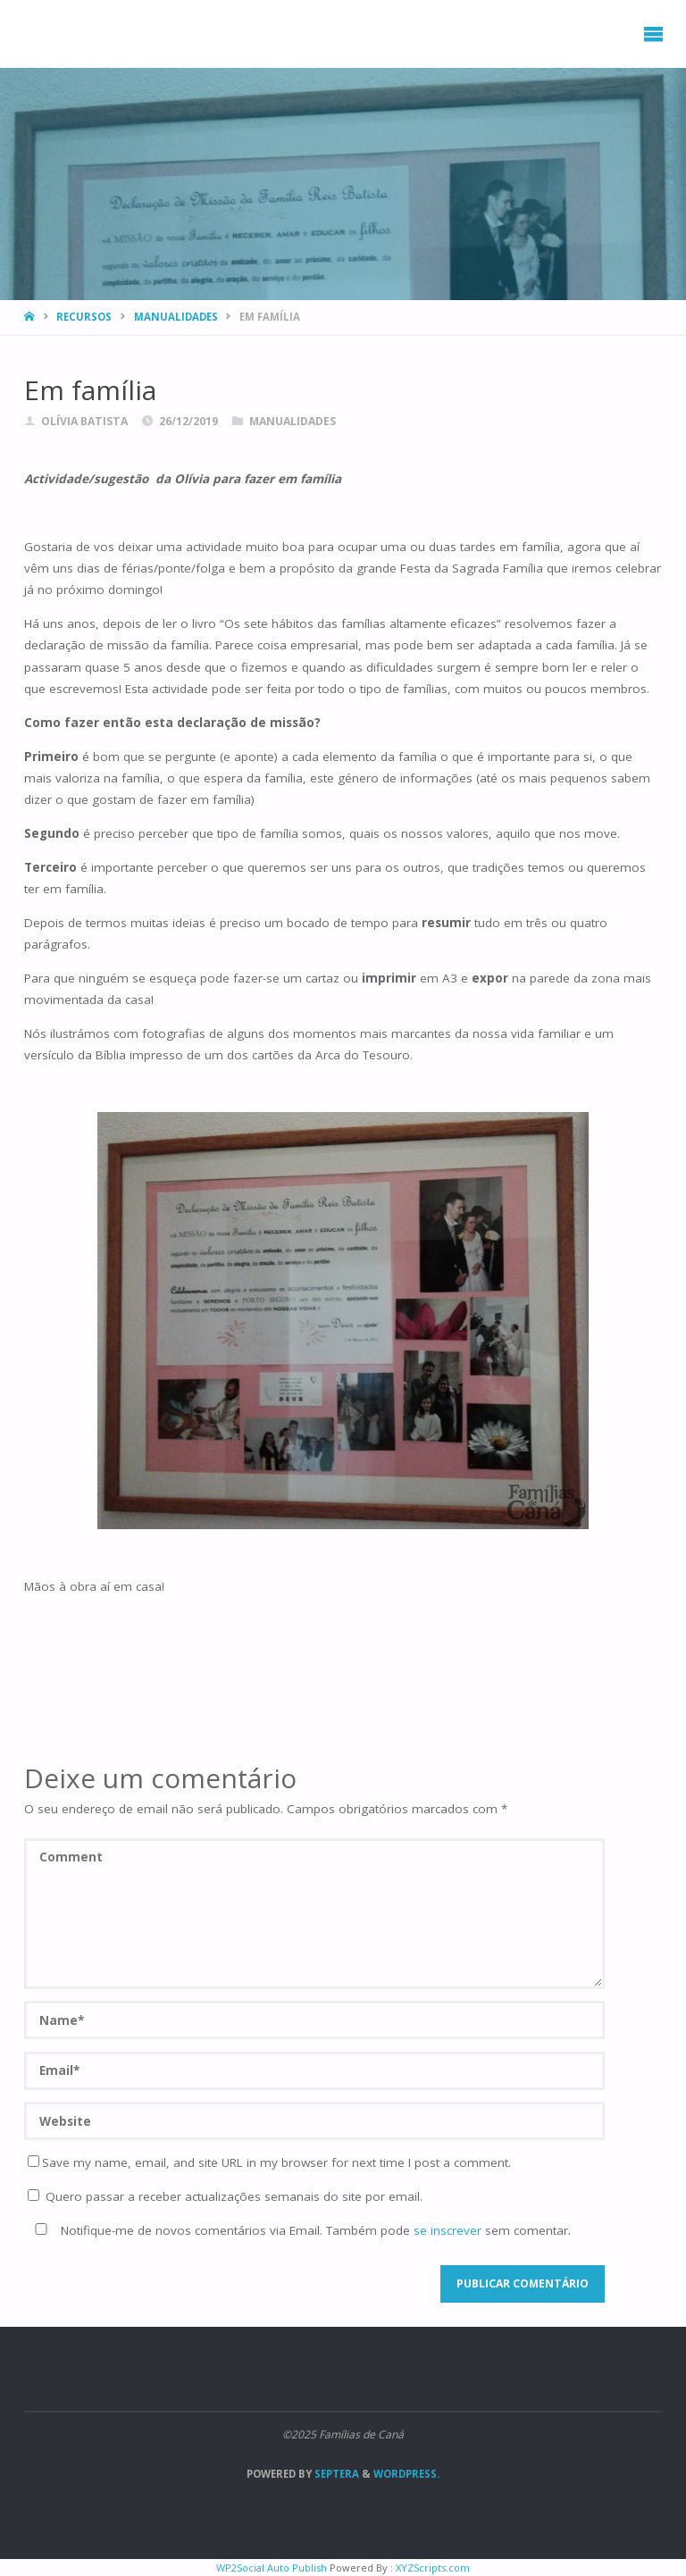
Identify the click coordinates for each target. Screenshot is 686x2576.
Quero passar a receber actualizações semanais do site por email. (225, 2196)
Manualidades (176, 316)
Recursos (84, 316)
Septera (335, 2473)
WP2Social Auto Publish (271, 2567)
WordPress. (406, 2473)
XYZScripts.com (433, 2567)
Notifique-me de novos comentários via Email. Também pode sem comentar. (299, 2230)
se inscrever (447, 2230)
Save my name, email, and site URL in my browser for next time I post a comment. (269, 2162)
